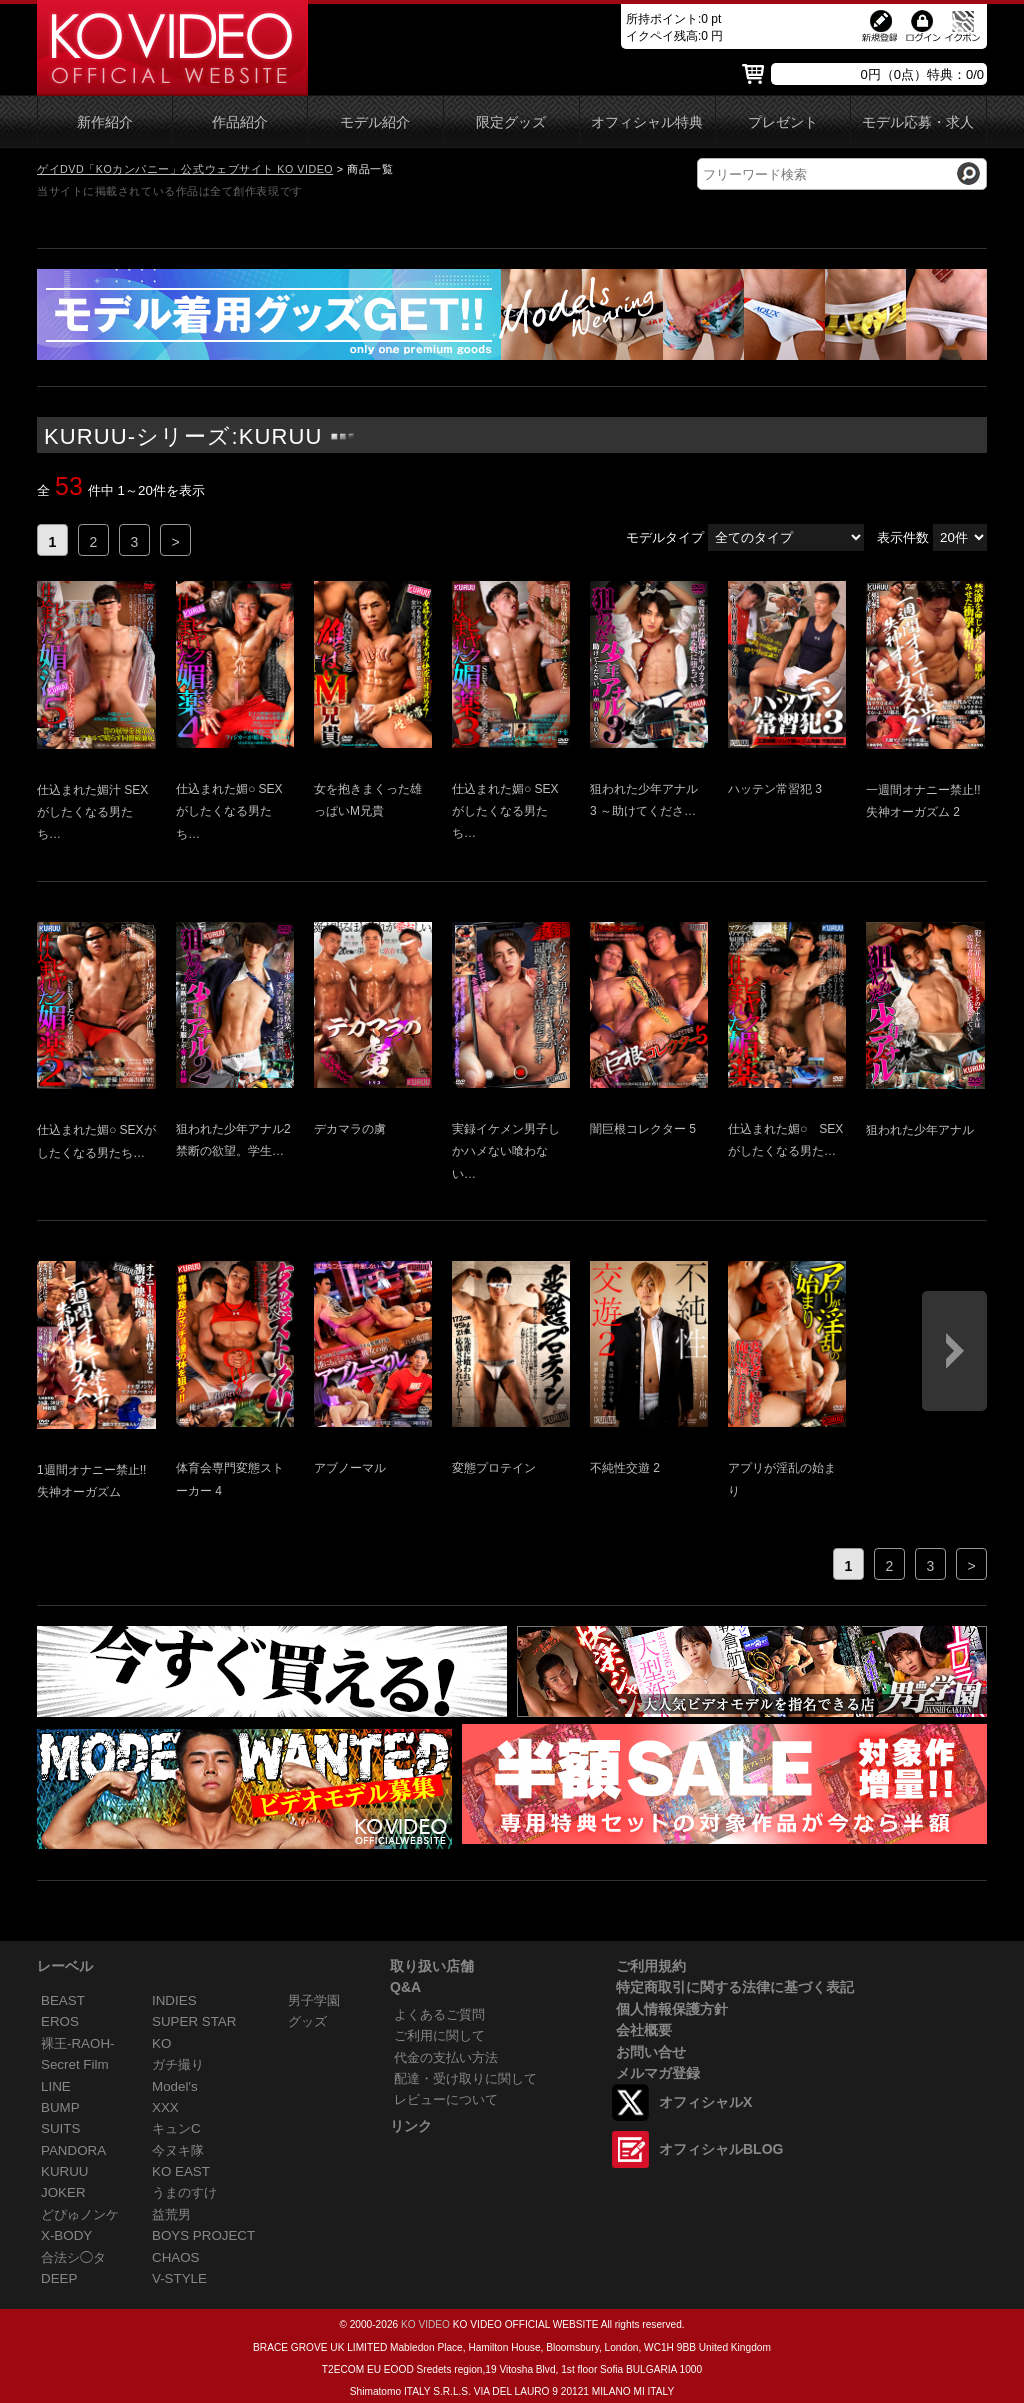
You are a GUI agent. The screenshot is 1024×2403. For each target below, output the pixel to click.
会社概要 (644, 2030)
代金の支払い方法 (446, 2057)
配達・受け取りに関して (465, 2078)
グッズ (307, 2021)
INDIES (174, 2000)
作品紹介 (240, 122)
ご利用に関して (439, 2035)
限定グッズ (511, 122)
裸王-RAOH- (78, 2043)
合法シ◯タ (73, 2257)
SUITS (60, 2128)
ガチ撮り (178, 2064)
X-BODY (66, 2235)
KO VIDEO (425, 2324)
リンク (411, 2126)
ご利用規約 (651, 1966)
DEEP (59, 2278)
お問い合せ (651, 2052)
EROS (60, 2021)
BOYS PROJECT (203, 2235)
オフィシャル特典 (647, 122)
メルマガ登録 (658, 2073)
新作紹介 (105, 122)
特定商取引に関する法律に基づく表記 (735, 1987)
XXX (165, 2107)
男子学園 (314, 2000)
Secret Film (75, 2064)
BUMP (60, 2107)
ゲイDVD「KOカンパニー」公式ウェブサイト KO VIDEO (185, 169)
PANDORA (73, 2150)
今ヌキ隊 (178, 2150)
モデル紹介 (375, 122)
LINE (56, 2086)
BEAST (63, 2000)
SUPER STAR (194, 2021)
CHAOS (176, 2257)
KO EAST (181, 2171)
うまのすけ (184, 2192)
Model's (175, 2086)
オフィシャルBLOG (721, 2149)
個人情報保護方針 (672, 2009)
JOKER (63, 2192)
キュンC (176, 2128)
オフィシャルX (705, 2102)
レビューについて (446, 2099)
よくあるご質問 (439, 2014)
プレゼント (783, 122)
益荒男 (171, 2214)
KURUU (65, 2171)
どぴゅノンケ (80, 2214)
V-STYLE (179, 2278)
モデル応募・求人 (918, 122)
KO (161, 2043)
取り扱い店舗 (432, 1966)
